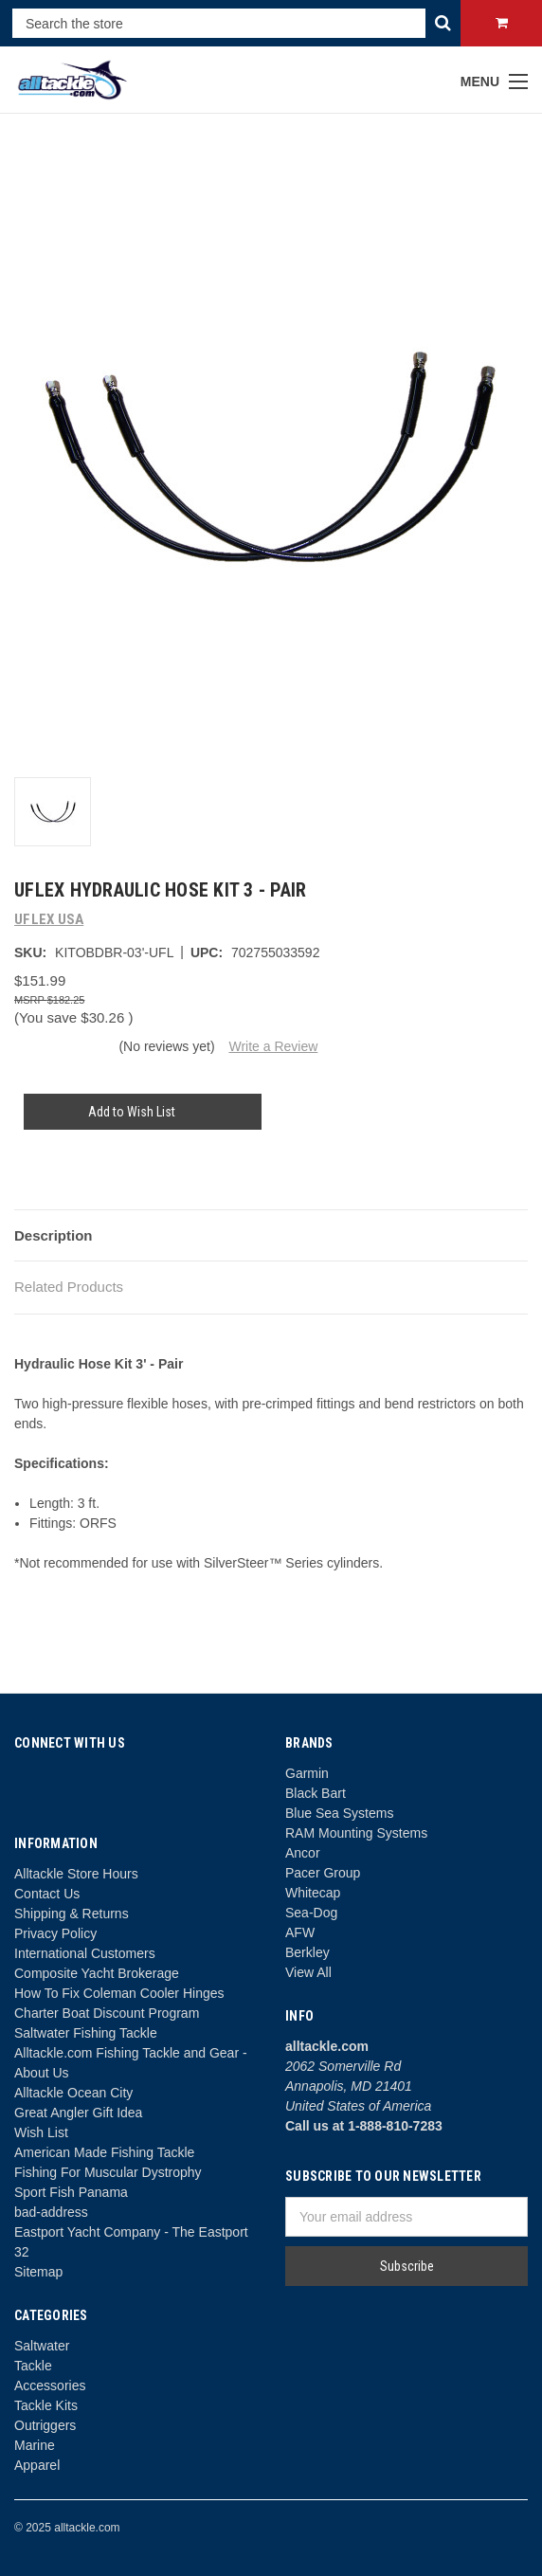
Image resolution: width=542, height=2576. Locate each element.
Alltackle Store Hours (76, 1873)
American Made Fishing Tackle (104, 2152)
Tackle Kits (46, 2405)
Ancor (302, 1852)
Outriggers (45, 2425)
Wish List (41, 2132)
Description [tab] (53, 1235)
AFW (300, 1932)
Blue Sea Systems (339, 1813)
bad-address (51, 2212)
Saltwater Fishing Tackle (85, 2033)
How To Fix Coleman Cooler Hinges (119, 1993)
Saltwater (41, 2345)
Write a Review (272, 1046)
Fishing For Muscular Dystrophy (108, 2172)
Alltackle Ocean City (73, 2092)
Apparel (37, 2465)
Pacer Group (322, 1872)
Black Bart (315, 1793)
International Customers (84, 1953)
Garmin (307, 1773)
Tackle (33, 2365)
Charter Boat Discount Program (106, 2013)
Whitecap (312, 1892)
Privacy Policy (55, 1933)
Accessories (49, 2385)
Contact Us (47, 1893)
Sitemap (38, 2271)
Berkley (307, 1952)
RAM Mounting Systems (356, 1833)
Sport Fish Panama (71, 2192)
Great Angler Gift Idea (78, 2112)
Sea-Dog (311, 1912)
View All (308, 1972)
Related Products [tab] (68, 1287)
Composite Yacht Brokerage (96, 1973)
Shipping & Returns (71, 1913)
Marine (34, 2445)
